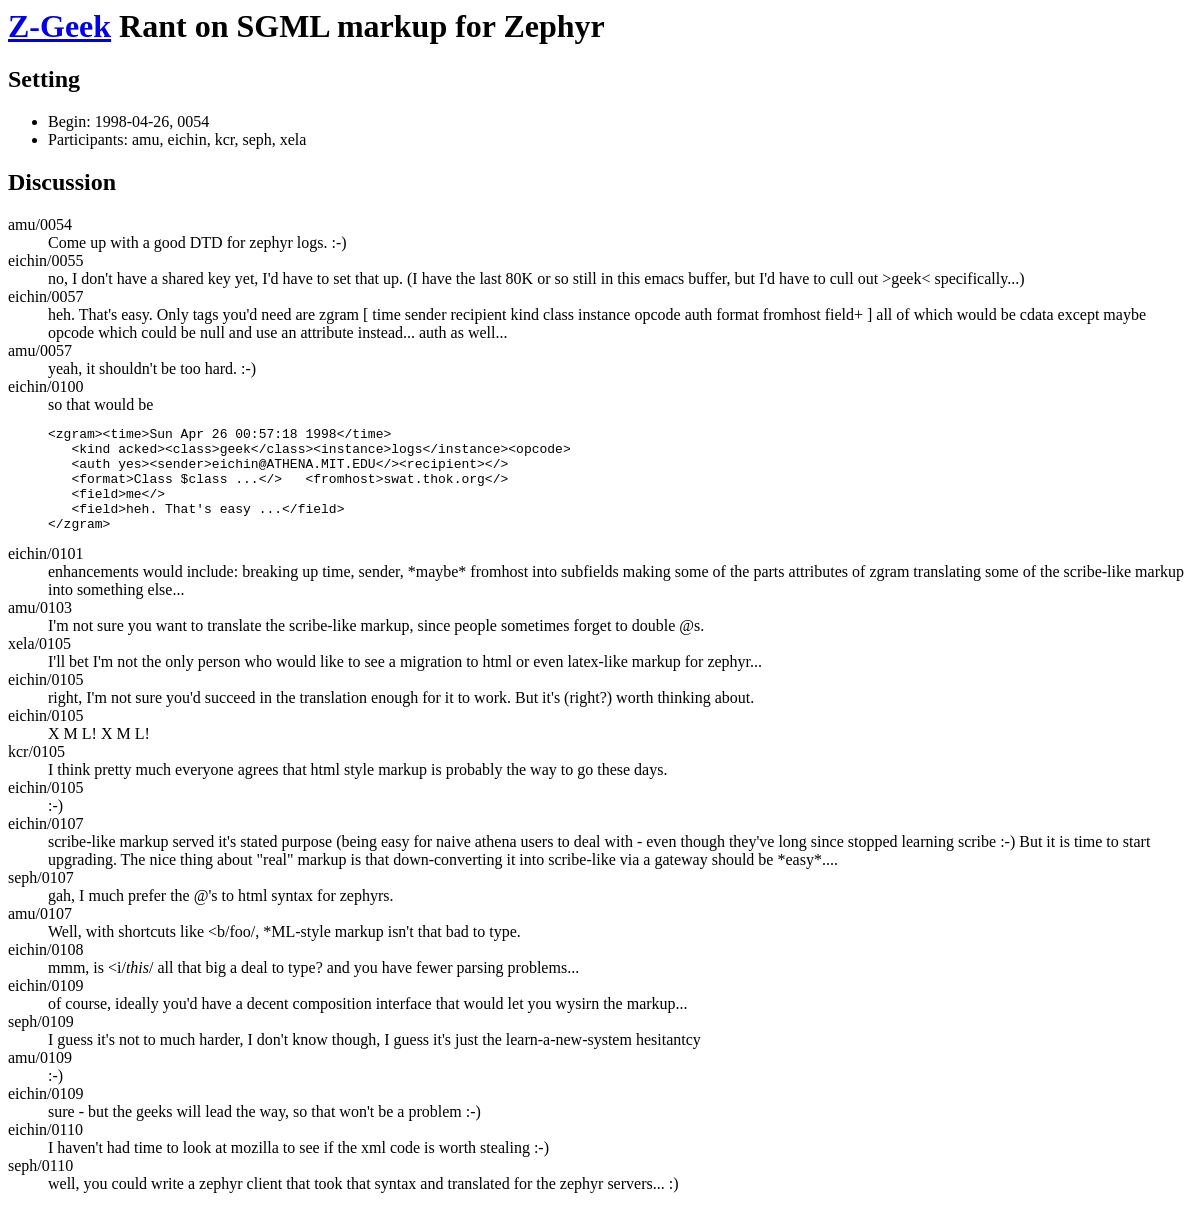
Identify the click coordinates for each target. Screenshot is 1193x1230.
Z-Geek (59, 26)
